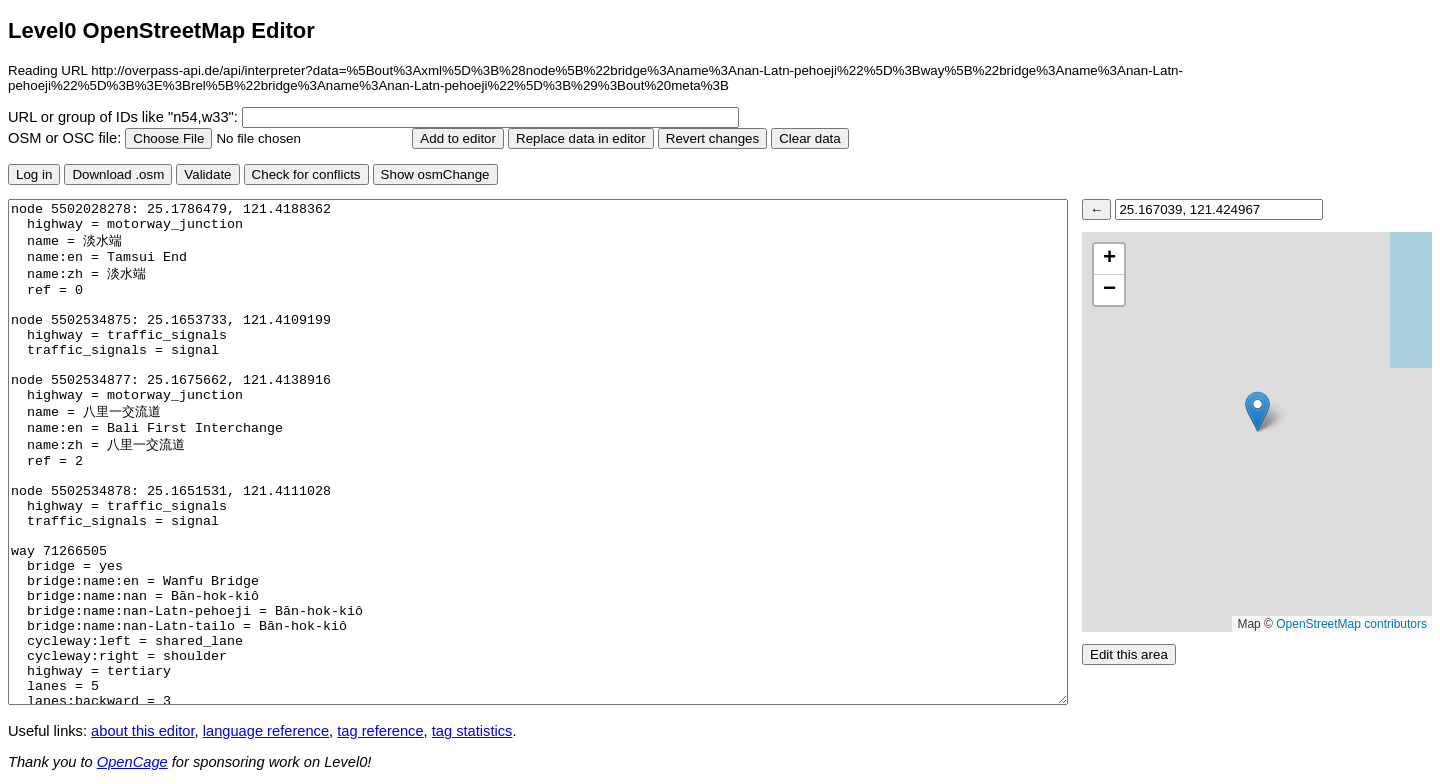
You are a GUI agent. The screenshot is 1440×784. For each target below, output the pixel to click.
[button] (1257, 411)
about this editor (142, 731)
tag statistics (472, 731)
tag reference (380, 731)
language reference (266, 731)
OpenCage (132, 762)
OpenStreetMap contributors (1351, 624)
